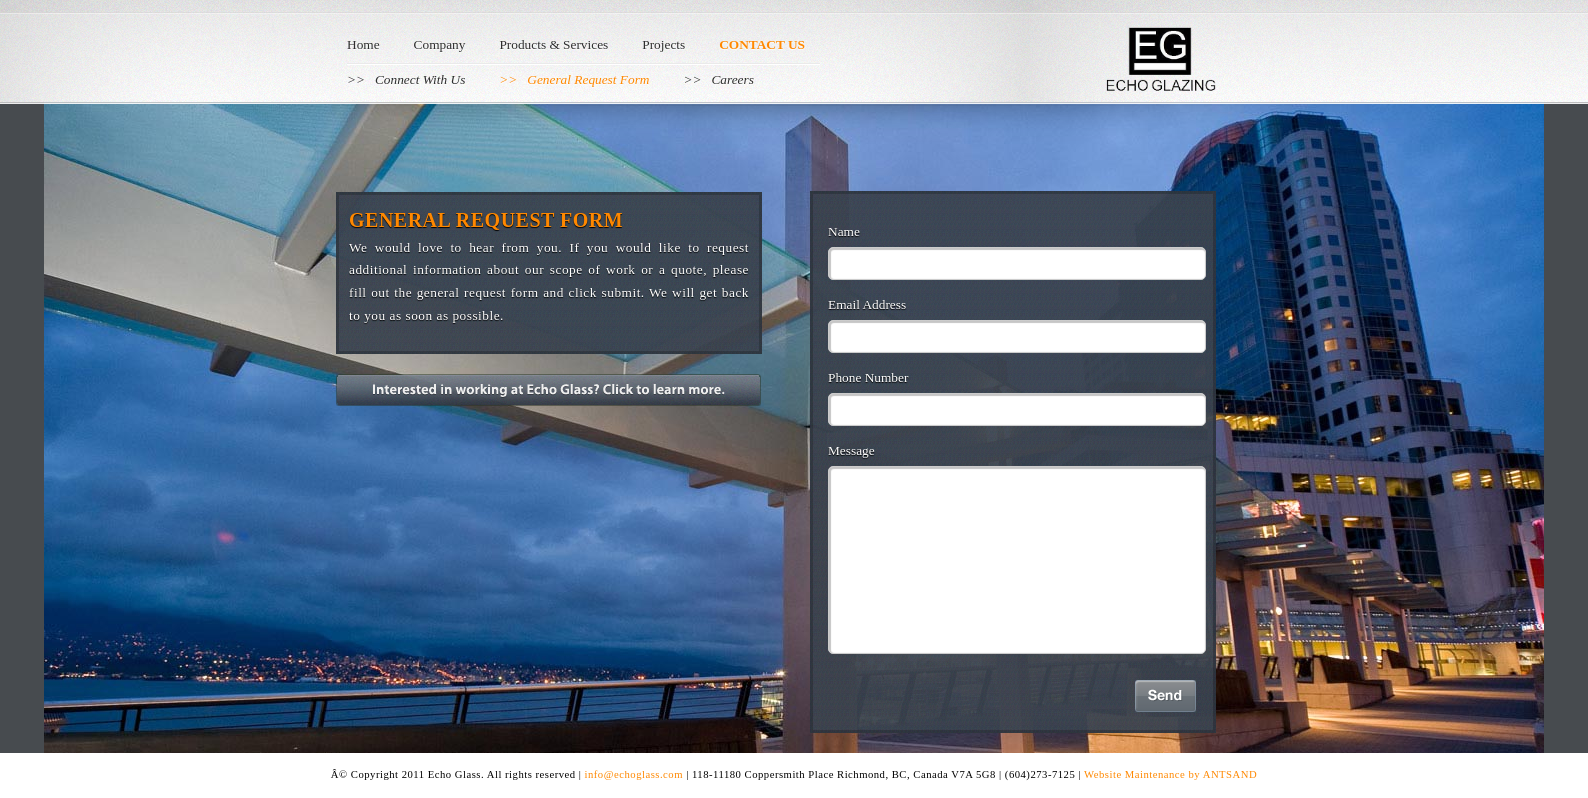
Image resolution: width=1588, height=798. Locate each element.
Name (844, 231)
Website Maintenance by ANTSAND (1170, 774)
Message (851, 450)
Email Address (867, 304)
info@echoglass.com (636, 774)
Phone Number (868, 377)
